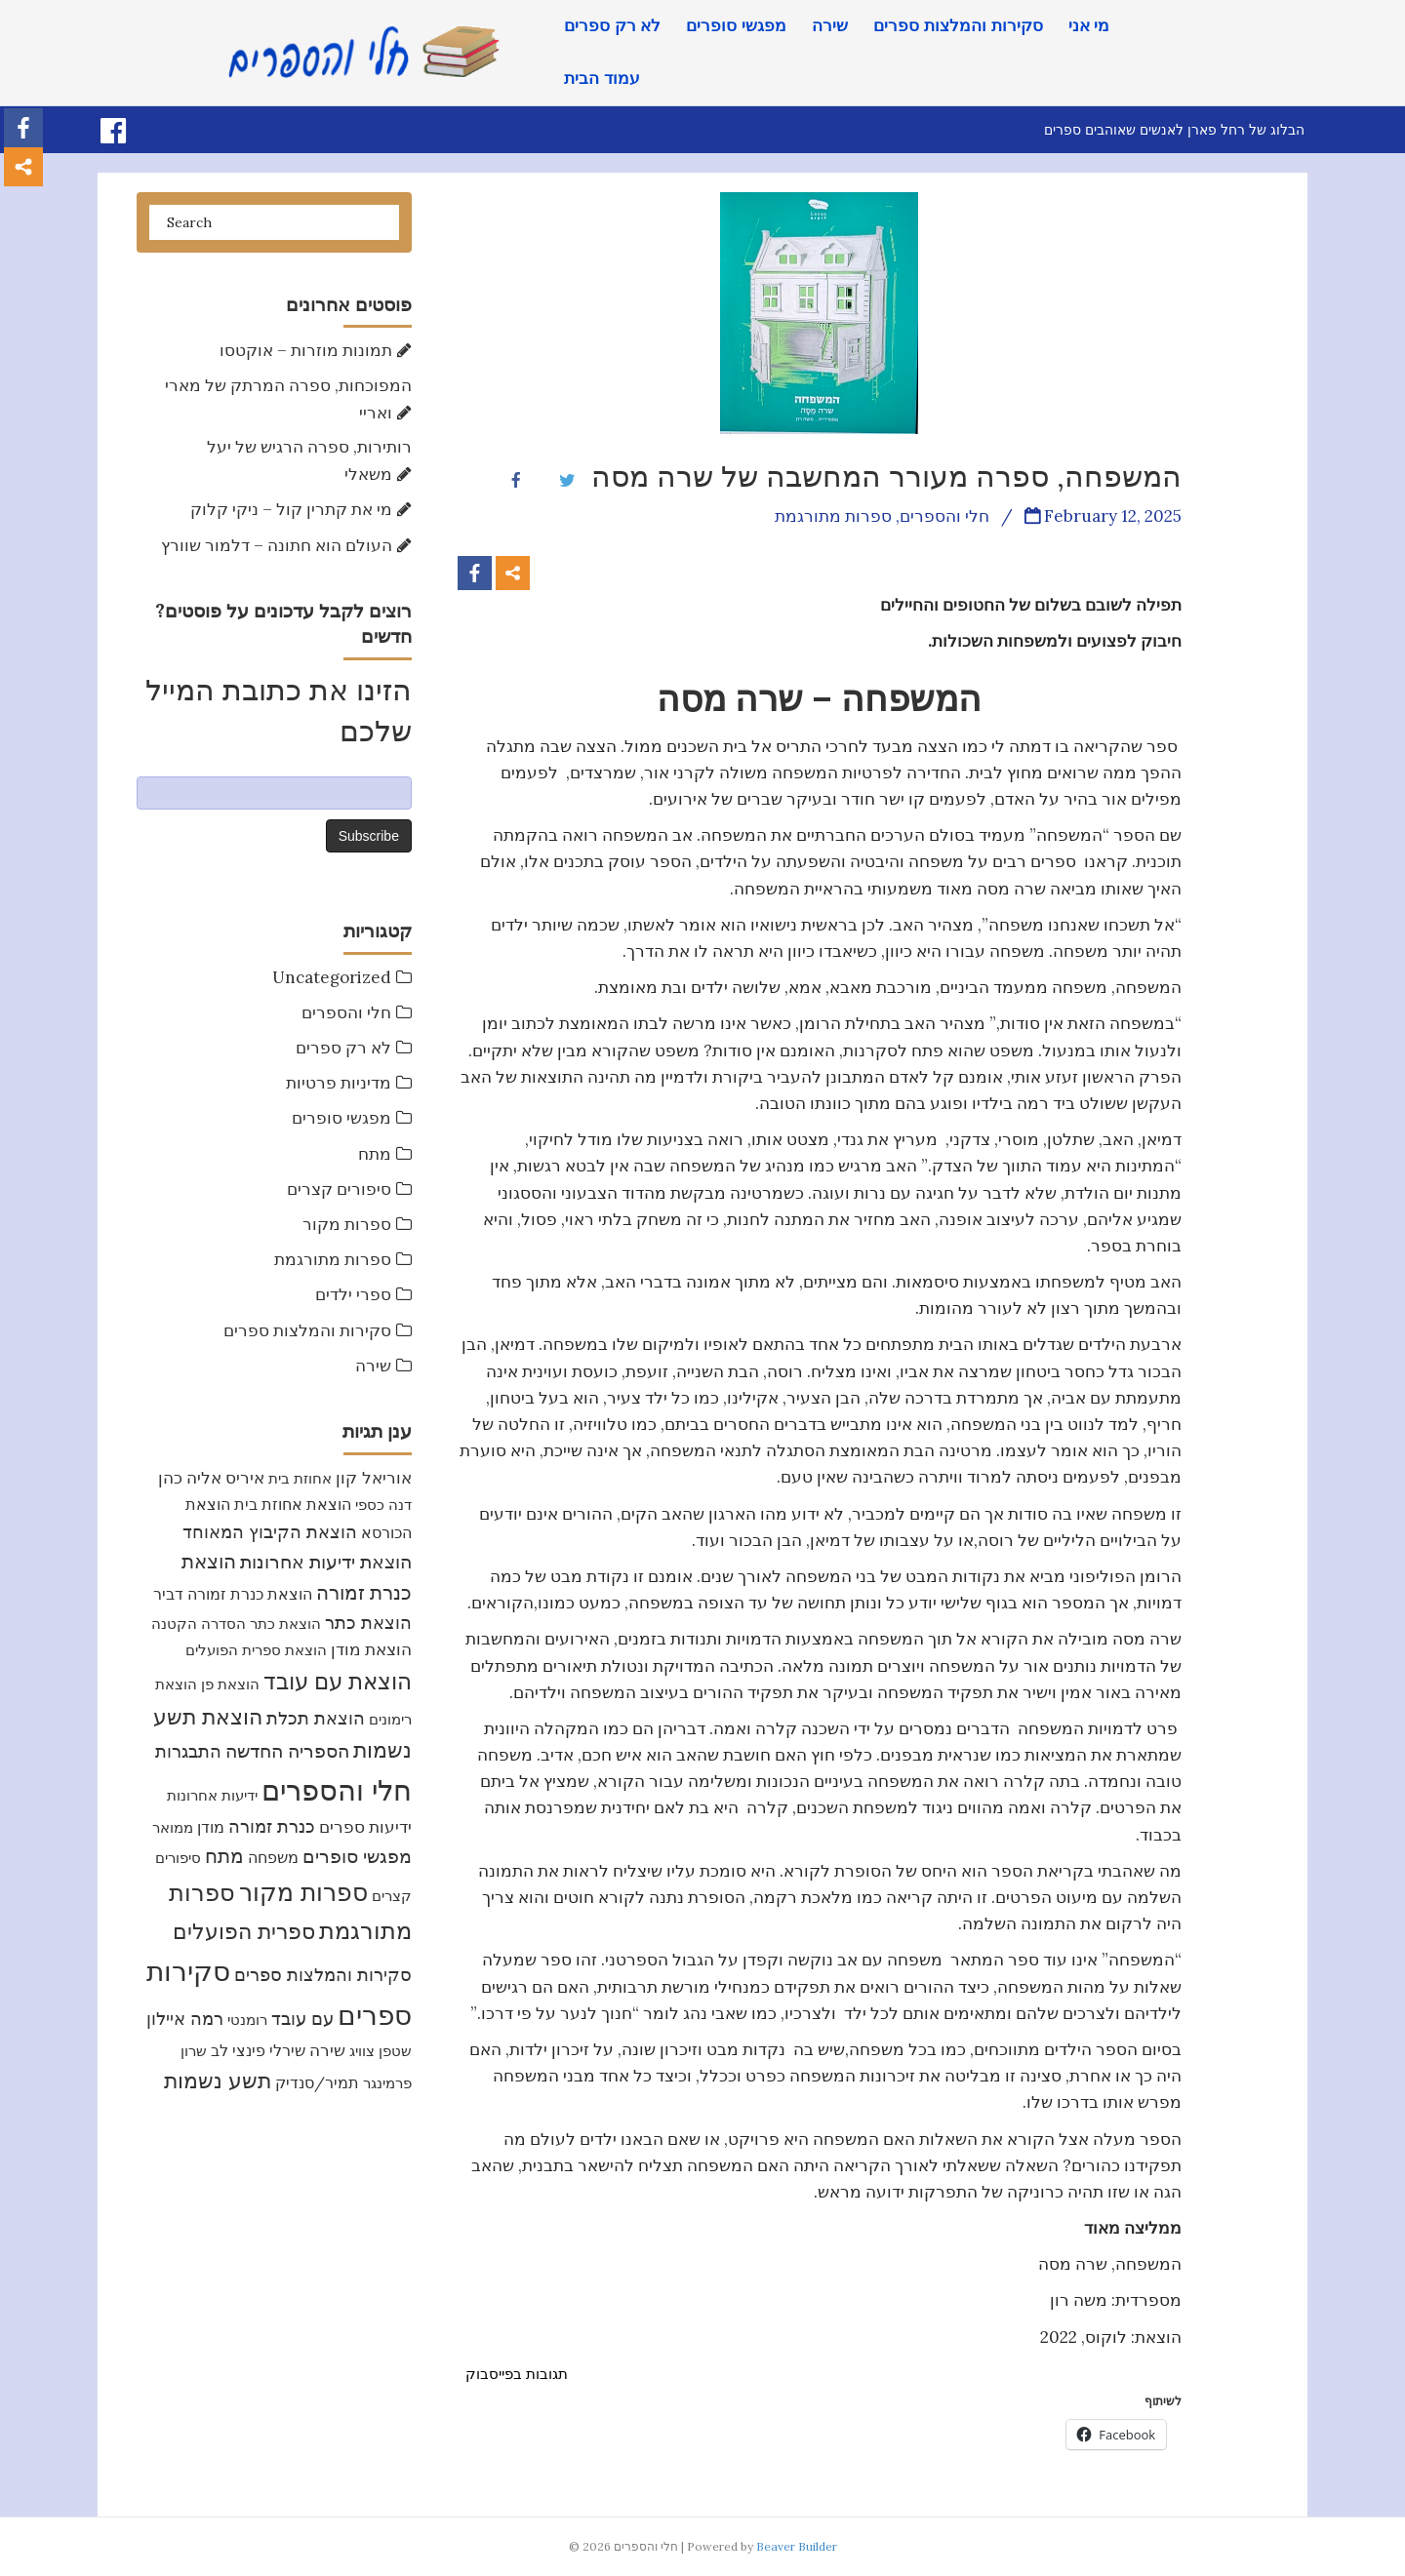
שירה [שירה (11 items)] (327, 2050)
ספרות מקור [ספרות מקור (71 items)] (303, 1892)
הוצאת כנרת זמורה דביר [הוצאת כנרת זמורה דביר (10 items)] (232, 1594)
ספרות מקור (346, 1224)
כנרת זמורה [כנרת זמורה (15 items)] (271, 1826)
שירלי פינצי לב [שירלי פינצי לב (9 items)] (258, 2050)
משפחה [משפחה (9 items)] (273, 1857)
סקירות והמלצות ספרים (957, 26)
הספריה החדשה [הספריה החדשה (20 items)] (287, 1750)
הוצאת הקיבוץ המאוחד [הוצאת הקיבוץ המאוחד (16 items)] (269, 1532)
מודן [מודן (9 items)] (210, 1827)
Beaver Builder (796, 2546)
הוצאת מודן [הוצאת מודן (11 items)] (371, 1649)
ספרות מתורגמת (332, 1259)
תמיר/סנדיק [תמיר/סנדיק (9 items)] (317, 2082)
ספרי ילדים (353, 1294)
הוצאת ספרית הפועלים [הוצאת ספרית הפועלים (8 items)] (256, 1650)
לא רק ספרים (612, 26)
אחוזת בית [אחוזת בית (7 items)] (300, 1478)
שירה (830, 26)
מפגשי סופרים (736, 26)
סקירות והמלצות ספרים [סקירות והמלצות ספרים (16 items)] (323, 1974)
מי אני (1089, 26)
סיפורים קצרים (339, 1189)
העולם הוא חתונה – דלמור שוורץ (276, 545)
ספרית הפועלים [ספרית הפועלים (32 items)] (244, 1931)
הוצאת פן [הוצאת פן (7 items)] (230, 1684)
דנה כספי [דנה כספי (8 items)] (383, 1504)
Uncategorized (331, 977)
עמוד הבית (602, 78)
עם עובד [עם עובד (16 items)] (302, 2018)
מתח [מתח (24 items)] (224, 1856)
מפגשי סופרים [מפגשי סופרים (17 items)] (357, 1856)
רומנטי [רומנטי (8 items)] (247, 2019)
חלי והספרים (346, 1012)
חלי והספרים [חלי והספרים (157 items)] (336, 1789)
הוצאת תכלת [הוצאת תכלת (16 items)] (315, 1718)
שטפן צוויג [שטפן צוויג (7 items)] (380, 2050)
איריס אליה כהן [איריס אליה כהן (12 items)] (211, 1477)
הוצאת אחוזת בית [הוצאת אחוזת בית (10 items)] (292, 1504)
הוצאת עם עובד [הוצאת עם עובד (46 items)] (337, 1681)
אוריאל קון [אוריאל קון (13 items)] (374, 1477)
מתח (374, 1154)
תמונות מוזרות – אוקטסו (306, 350)
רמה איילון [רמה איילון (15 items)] (184, 2018)
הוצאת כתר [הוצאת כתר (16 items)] (368, 1622)
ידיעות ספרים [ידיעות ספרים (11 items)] (365, 1827)
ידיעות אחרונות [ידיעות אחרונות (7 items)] (212, 1795)
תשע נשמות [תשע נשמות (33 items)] (217, 2080)
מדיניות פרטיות (338, 1082)
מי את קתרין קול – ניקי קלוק (291, 509)
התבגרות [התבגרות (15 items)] (188, 1751)
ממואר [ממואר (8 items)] (172, 1827)
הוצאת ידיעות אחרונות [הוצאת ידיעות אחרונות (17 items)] (326, 1561)
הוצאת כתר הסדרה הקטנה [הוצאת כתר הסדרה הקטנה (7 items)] (236, 1623)
